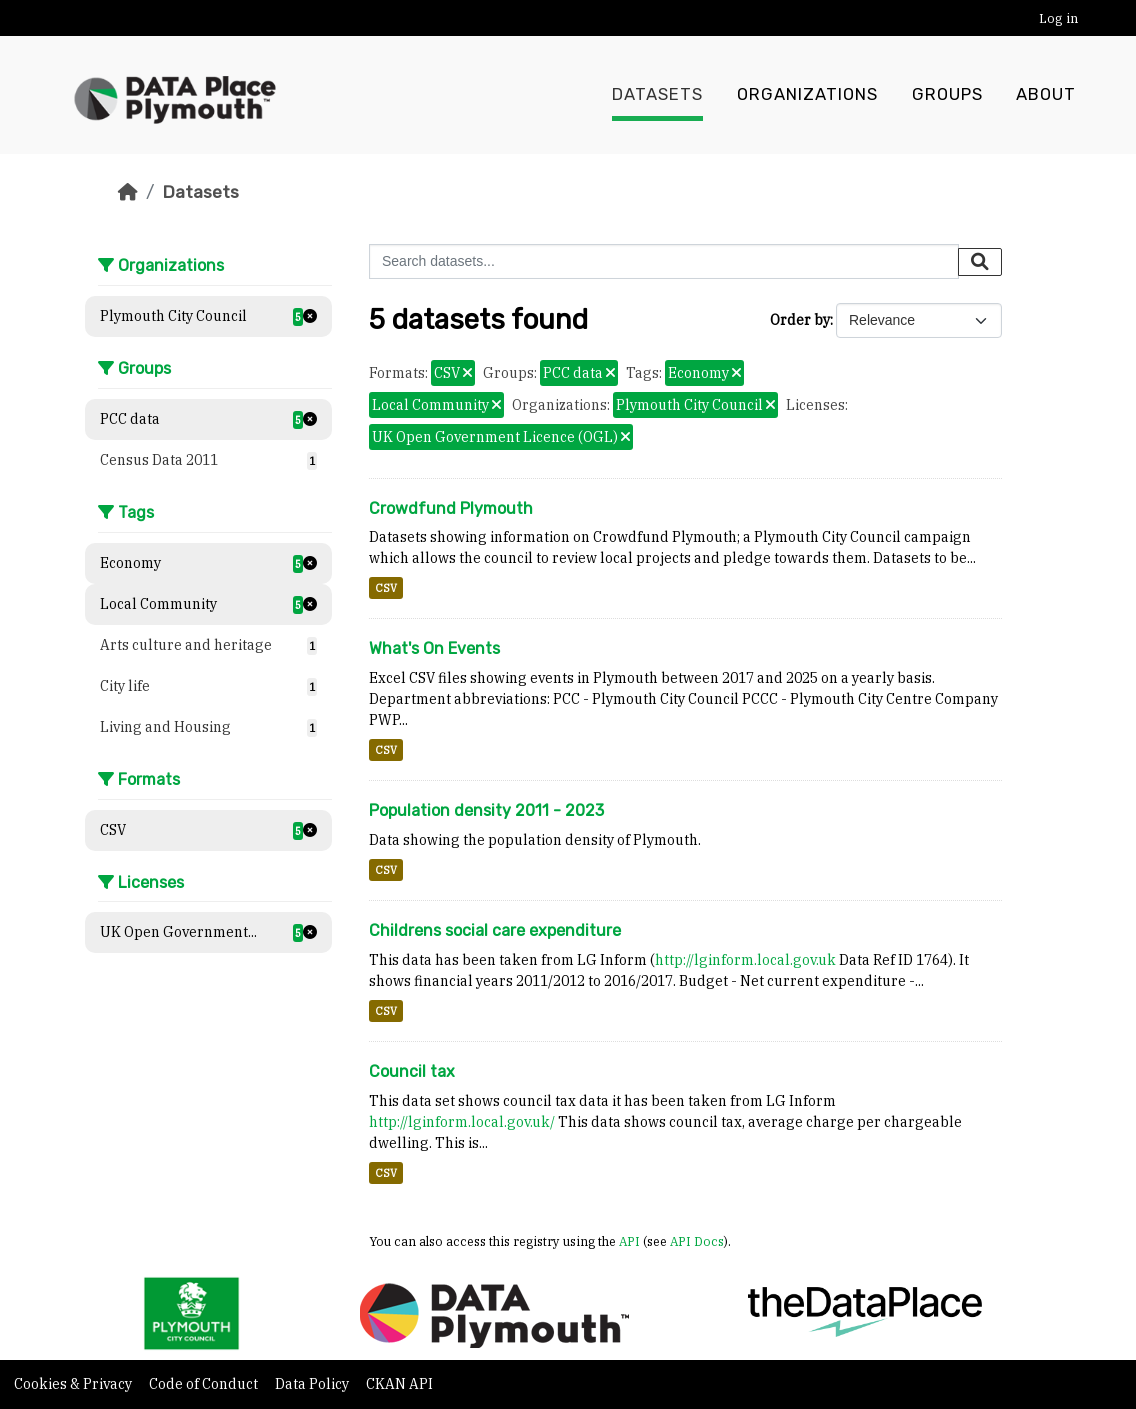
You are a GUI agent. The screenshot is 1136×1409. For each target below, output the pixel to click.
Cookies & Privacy (74, 1384)
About (1046, 95)
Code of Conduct (205, 1384)
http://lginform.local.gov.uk (745, 960)
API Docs (697, 1241)
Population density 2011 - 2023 (486, 810)
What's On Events (434, 648)
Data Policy (313, 1384)
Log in (1058, 18)
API (629, 1241)
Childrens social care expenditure (495, 930)
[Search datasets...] (664, 261)
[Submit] (980, 262)
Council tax (412, 1071)
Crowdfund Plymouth (451, 508)
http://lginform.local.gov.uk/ (462, 1122)
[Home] (128, 192)
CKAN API (399, 1384)
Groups (947, 95)
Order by (800, 320)
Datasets (657, 95)
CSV (386, 588)
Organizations (807, 95)
